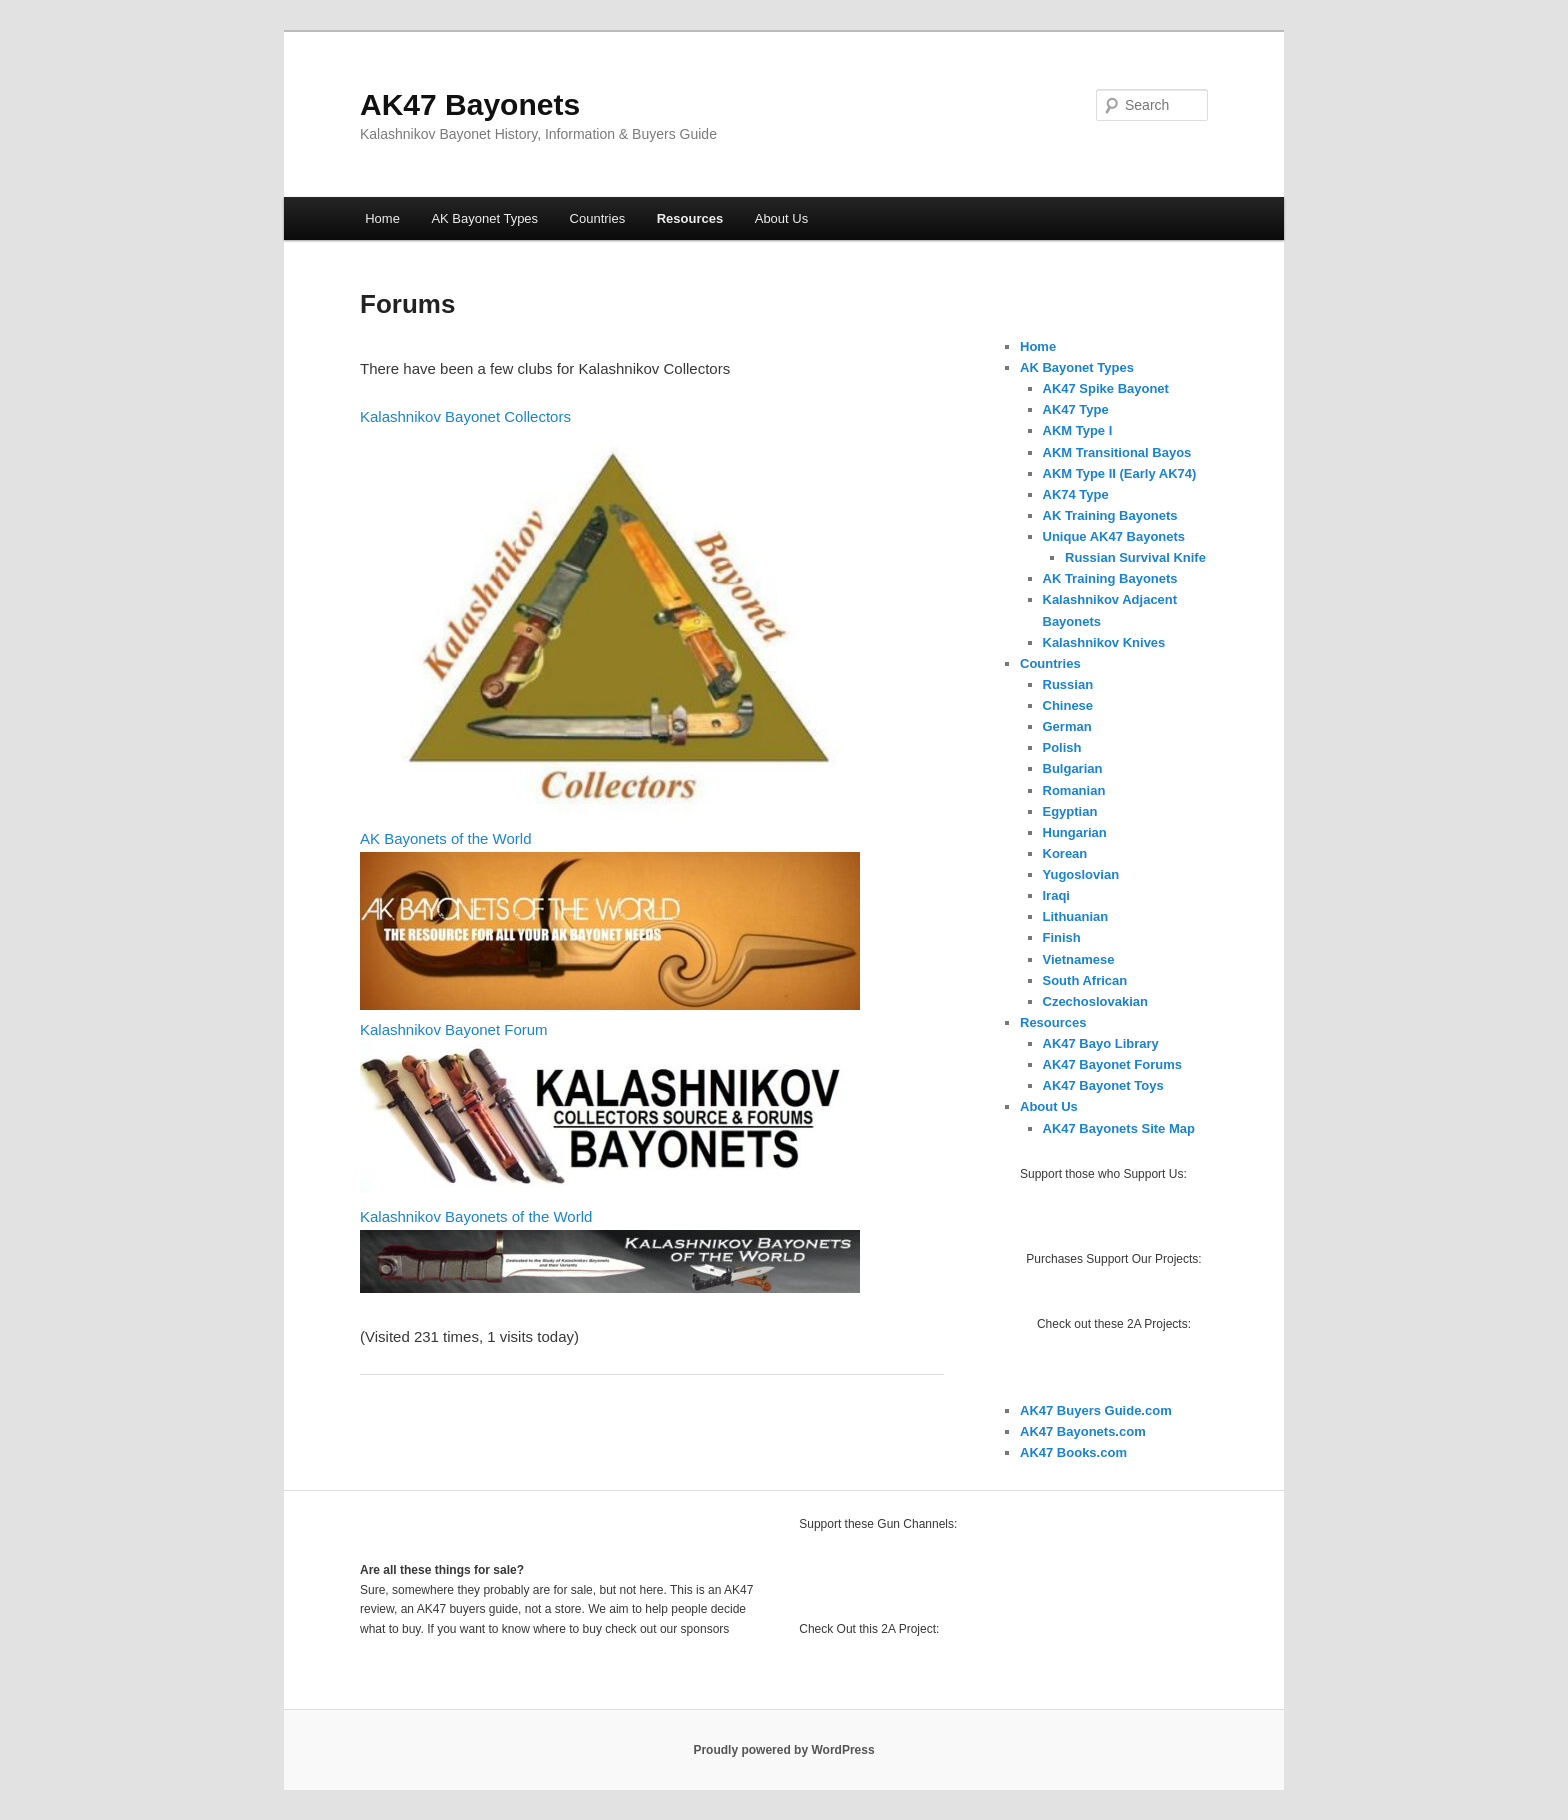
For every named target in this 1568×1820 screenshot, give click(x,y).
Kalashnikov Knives (1104, 642)
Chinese (1068, 705)
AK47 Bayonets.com (1083, 1431)
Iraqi (1056, 895)
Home (382, 218)
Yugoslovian (1081, 874)
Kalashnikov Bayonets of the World (476, 1216)
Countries (598, 218)
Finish (1062, 937)
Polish (1062, 747)
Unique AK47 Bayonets (1114, 536)
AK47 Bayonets (470, 104)
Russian (1068, 684)
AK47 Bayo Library (1101, 1043)
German (1067, 726)
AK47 (1038, 1452)
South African (1085, 980)
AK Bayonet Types (484, 218)
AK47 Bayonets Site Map (1119, 1128)
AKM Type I (1078, 430)
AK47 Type (1076, 409)
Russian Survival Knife (1135, 557)
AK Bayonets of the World (445, 838)
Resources (690, 218)
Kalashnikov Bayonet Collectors (465, 416)
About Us (781, 218)
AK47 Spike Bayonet (1106, 388)
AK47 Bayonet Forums (1112, 1064)
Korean (1065, 853)
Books (1077, 1452)
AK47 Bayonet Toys (1103, 1085)
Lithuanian (1076, 916)
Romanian (1074, 790)
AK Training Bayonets (1110, 515)
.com (1112, 1452)
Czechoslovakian (1096, 1001)
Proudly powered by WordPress (783, 1750)
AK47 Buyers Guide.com (1096, 1410)
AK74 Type (1076, 494)
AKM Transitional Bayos (1117, 452)
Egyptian (1070, 811)
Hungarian (1075, 832)
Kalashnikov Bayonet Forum (454, 1029)
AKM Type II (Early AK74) (1120, 473)
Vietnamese (1079, 959)
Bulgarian (1073, 768)
